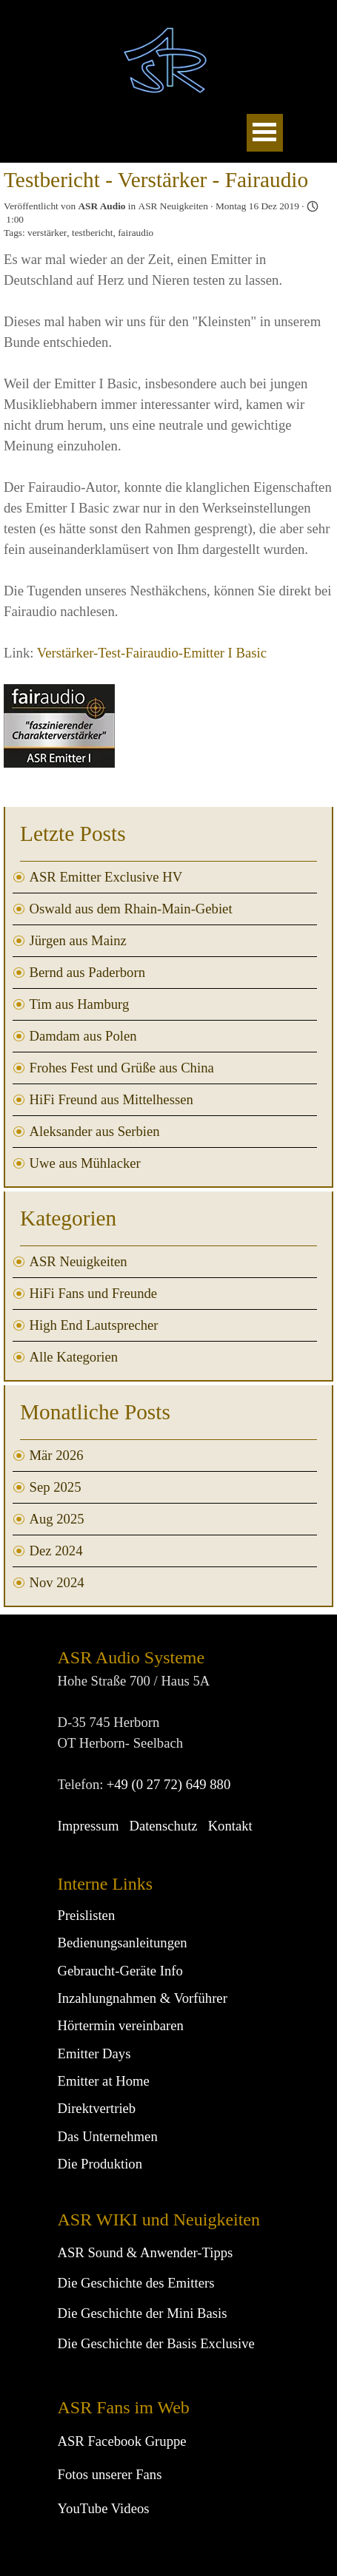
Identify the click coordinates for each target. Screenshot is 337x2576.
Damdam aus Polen (83, 1036)
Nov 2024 (57, 1582)
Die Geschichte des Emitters (136, 2283)
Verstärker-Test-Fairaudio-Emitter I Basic (152, 652)
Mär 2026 (57, 1455)
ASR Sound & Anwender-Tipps (145, 2252)
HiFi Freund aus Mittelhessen (111, 1099)
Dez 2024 (56, 1550)
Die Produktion (100, 2163)
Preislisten (87, 1915)
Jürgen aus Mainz (78, 940)
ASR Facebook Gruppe (122, 2441)
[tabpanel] (169, 2362)
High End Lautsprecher (94, 1325)
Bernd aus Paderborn (87, 972)
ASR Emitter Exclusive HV (106, 877)
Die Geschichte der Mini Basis (142, 2313)
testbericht (92, 232)
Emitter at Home (104, 2081)
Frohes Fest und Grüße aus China (122, 1067)
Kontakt (230, 1825)
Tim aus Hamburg (80, 1004)
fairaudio (135, 232)
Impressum (88, 1825)
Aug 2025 (57, 1519)
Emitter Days (94, 2053)
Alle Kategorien (74, 1357)
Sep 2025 (55, 1487)
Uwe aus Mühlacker (85, 1163)
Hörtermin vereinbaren (121, 2025)
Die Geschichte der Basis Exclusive (156, 2343)
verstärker (47, 232)
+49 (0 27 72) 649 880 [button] (169, 1784)
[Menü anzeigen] (265, 133)
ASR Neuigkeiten (78, 1261)
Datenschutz (163, 1825)
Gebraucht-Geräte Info (120, 1970)
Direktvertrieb (97, 2108)
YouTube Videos (104, 2508)
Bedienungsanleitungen (122, 1942)
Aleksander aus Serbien (95, 1131)
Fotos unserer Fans (110, 2474)
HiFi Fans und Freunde (94, 1293)
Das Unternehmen (108, 2136)
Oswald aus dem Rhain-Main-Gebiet (131, 908)
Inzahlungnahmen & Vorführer (142, 1998)
